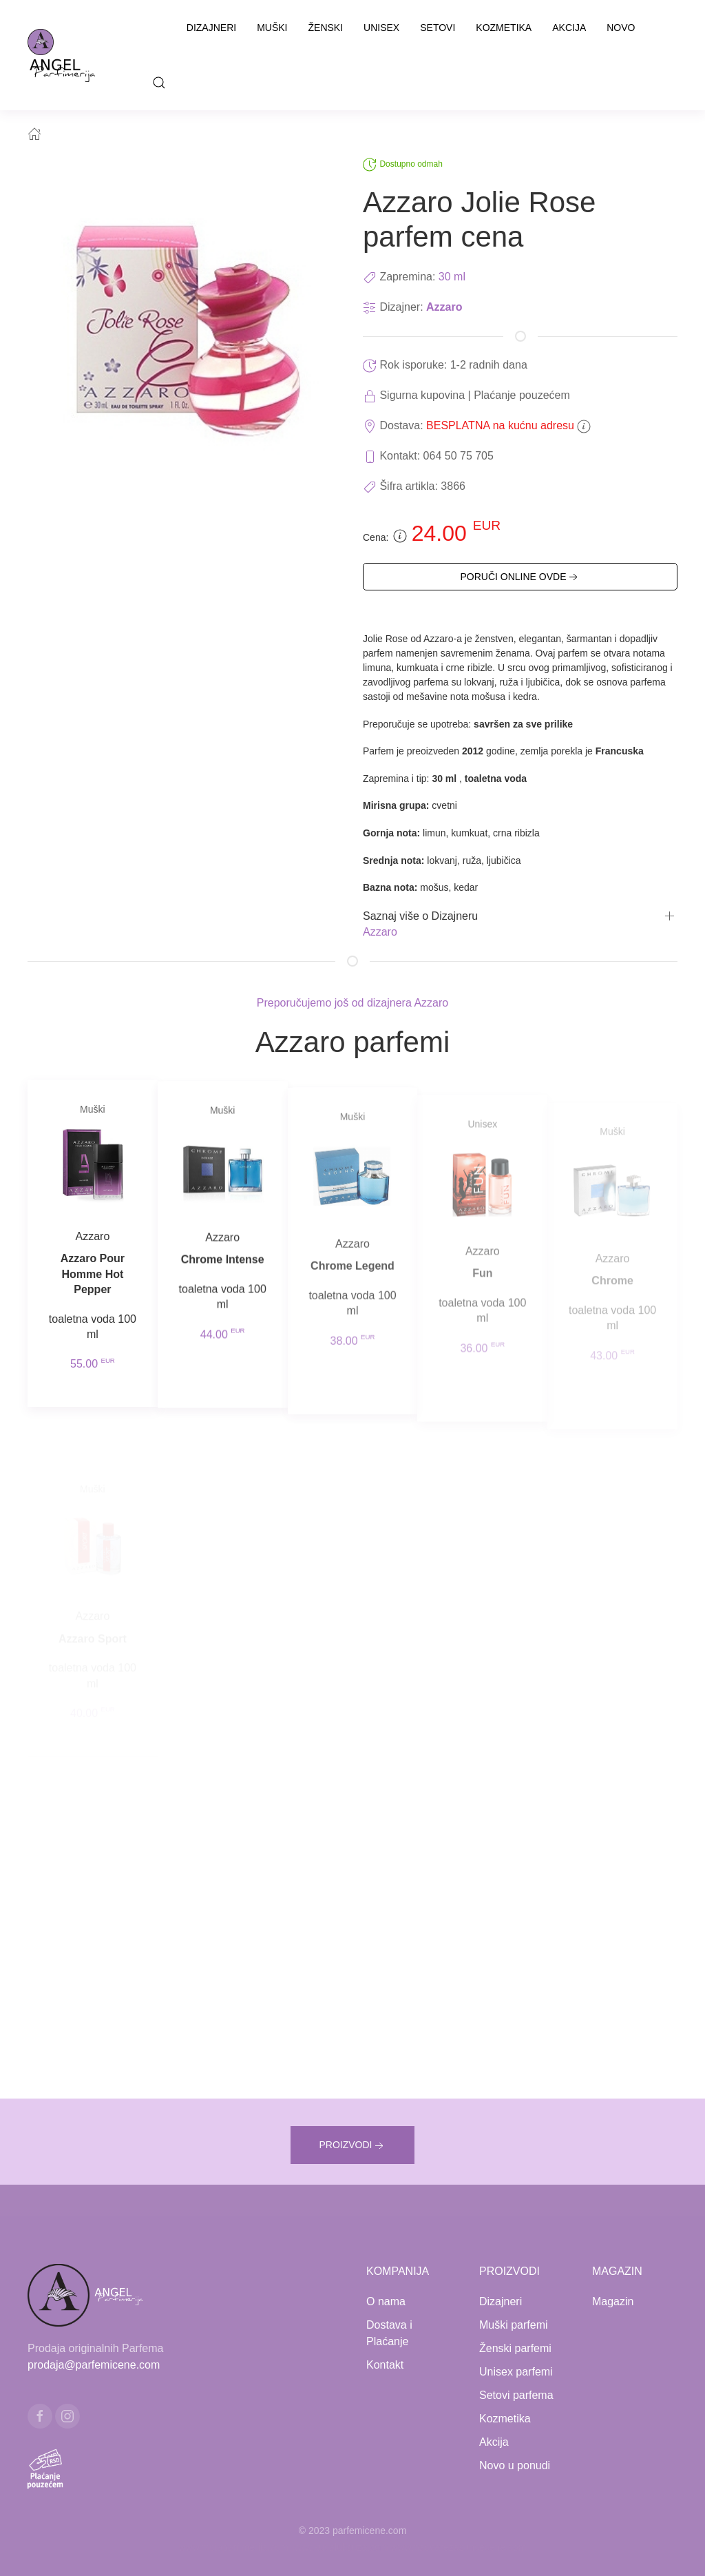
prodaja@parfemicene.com (94, 2365)
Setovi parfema (516, 2395)
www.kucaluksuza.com (339, 2547)
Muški (272, 27)
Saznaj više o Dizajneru (420, 916)
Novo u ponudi (514, 2465)
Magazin (612, 2301)
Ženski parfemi (515, 2348)
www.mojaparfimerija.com (233, 2547)
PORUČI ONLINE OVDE (520, 577)
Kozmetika (504, 27)
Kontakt (384, 2365)
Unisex (381, 27)
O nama (386, 2301)
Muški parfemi (513, 2325)
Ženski (326, 27)
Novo (621, 27)
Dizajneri (211, 27)
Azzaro (444, 307)
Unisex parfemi (516, 2372)
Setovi (437, 27)
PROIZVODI (352, 2146)
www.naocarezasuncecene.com (459, 2547)
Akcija (569, 27)
